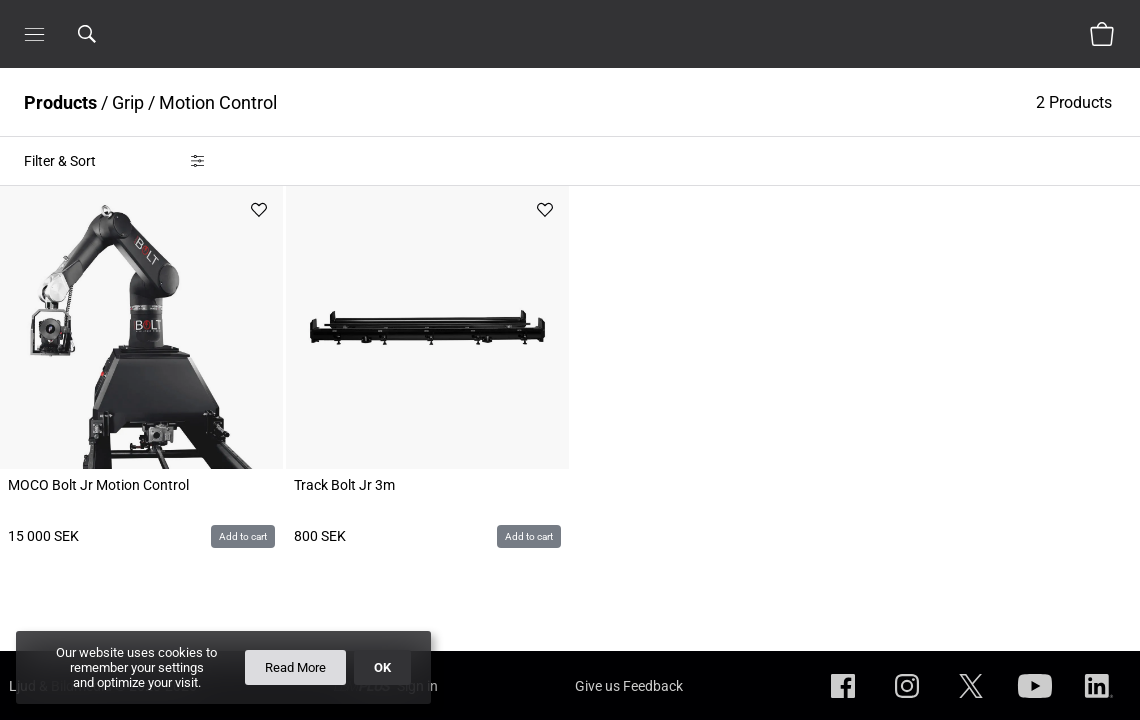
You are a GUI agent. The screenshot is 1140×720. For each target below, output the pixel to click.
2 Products (1076, 102)
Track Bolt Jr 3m (344, 485)
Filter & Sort (60, 161)
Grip (128, 102)
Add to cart (243, 536)
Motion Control (218, 102)
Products (60, 102)
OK (382, 667)
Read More (295, 667)
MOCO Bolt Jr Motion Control (98, 485)
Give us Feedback (629, 686)
